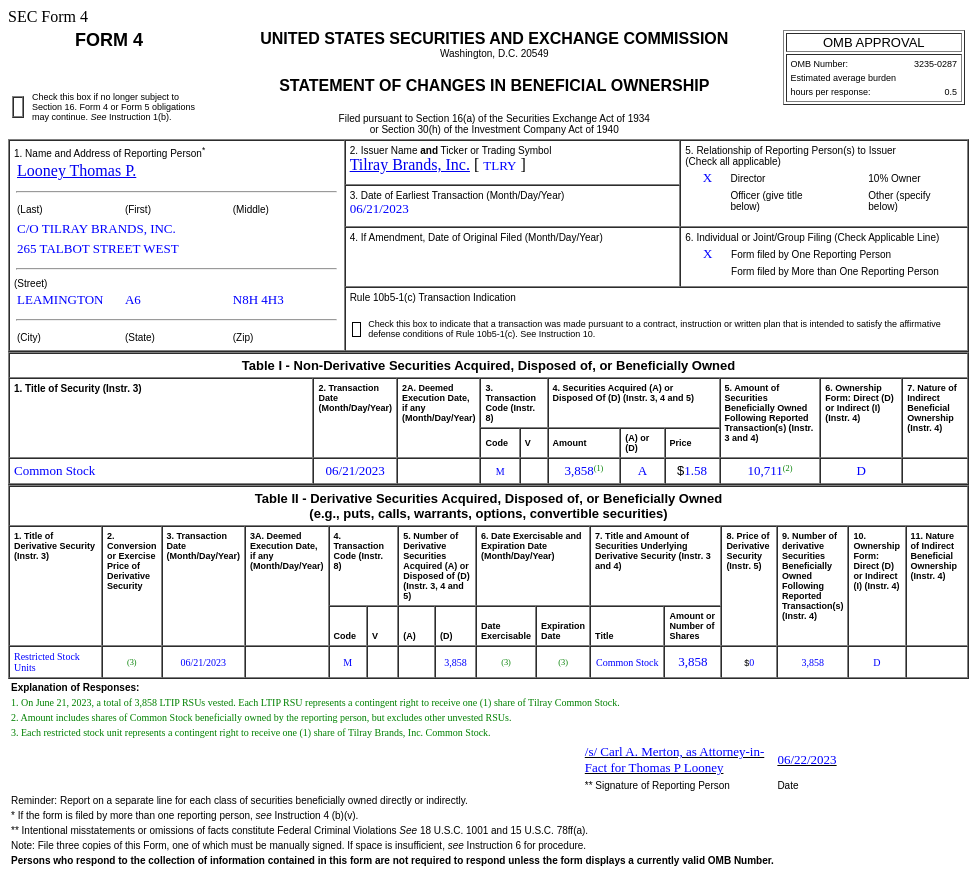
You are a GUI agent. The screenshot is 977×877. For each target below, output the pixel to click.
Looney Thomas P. (76, 170)
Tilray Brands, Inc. (410, 164)
